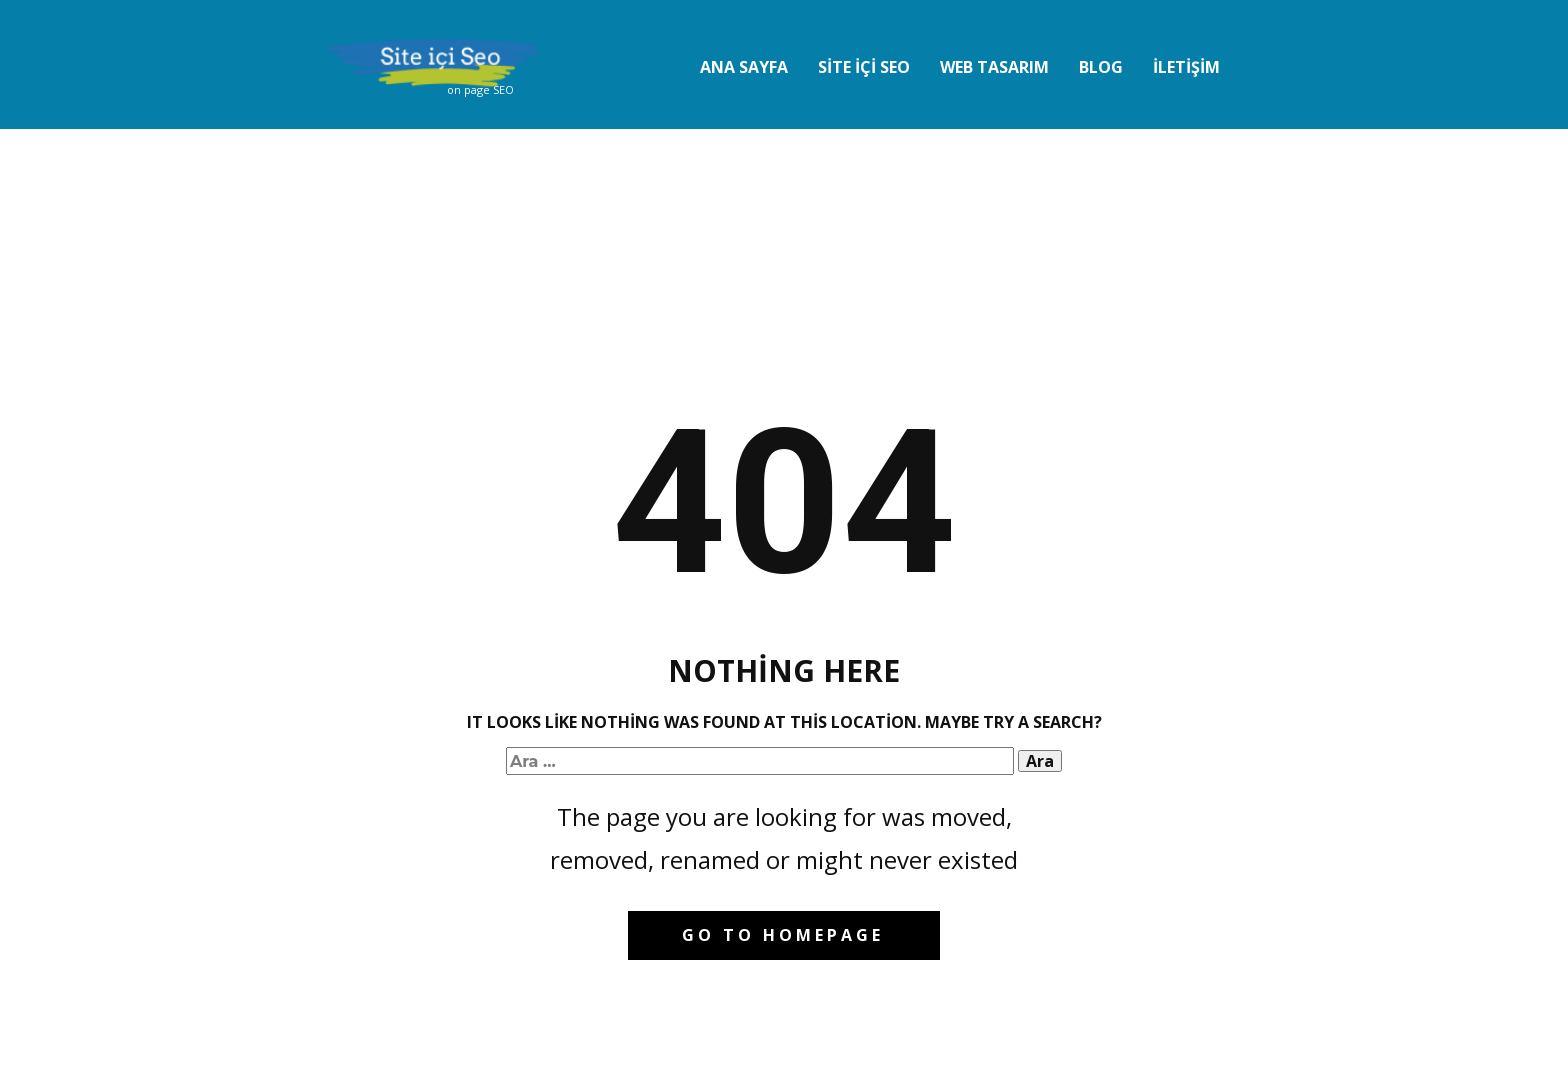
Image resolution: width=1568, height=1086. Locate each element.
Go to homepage (783, 935)
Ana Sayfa (744, 67)
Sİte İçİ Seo (864, 67)
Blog (1101, 67)
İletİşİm (1186, 67)
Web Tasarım (994, 67)
